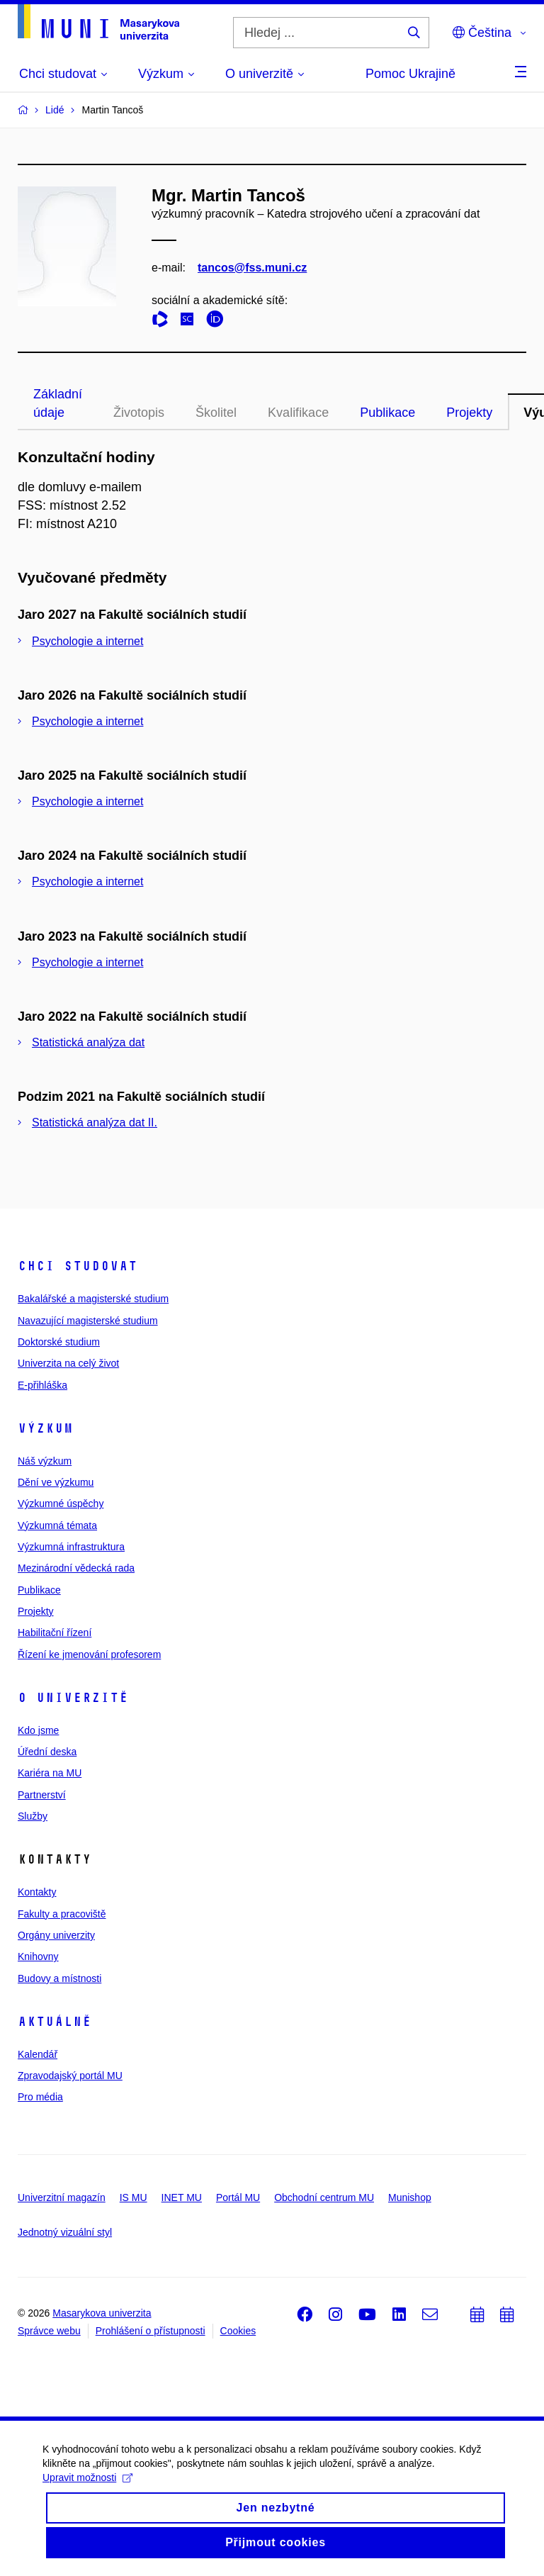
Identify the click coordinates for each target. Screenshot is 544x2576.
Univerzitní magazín (62, 2197)
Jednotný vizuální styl (65, 2232)
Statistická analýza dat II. (94, 1122)
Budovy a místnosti (59, 1978)
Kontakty (37, 1892)
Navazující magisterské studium (88, 1320)
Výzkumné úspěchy (60, 1503)
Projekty (469, 412)
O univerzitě (73, 1698)
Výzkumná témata (57, 1525)
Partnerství (42, 1795)
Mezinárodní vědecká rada (76, 1568)
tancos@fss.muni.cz (252, 268)
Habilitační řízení (54, 1632)
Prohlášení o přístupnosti (150, 2330)
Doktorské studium (59, 1342)
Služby (32, 1816)
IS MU (133, 2197)
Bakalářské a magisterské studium (93, 1298)
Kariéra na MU (49, 1773)
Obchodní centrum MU (324, 2197)
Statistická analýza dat (88, 1042)
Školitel (216, 412)
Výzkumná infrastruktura (71, 1546)
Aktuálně (54, 2021)
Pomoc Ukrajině (410, 74)
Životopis (138, 412)
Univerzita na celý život (68, 1363)
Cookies (238, 2330)
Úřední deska (47, 1751)
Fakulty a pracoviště (62, 1914)
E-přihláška (42, 1385)
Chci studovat (77, 1266)
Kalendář (37, 2054)
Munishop (409, 2197)
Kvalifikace (298, 412)
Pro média (40, 2096)
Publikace (387, 412)
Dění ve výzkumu (56, 1482)
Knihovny (38, 1956)
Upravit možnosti (87, 2506)
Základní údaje (57, 403)
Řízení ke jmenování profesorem (89, 1654)
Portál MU (238, 2197)
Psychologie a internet (87, 641)
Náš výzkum (45, 1461)
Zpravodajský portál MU (70, 2075)
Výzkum (45, 1428)
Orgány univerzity (56, 1935)
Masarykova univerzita (101, 2313)
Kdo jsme (38, 1730)
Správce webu (49, 2330)
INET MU (182, 2197)
